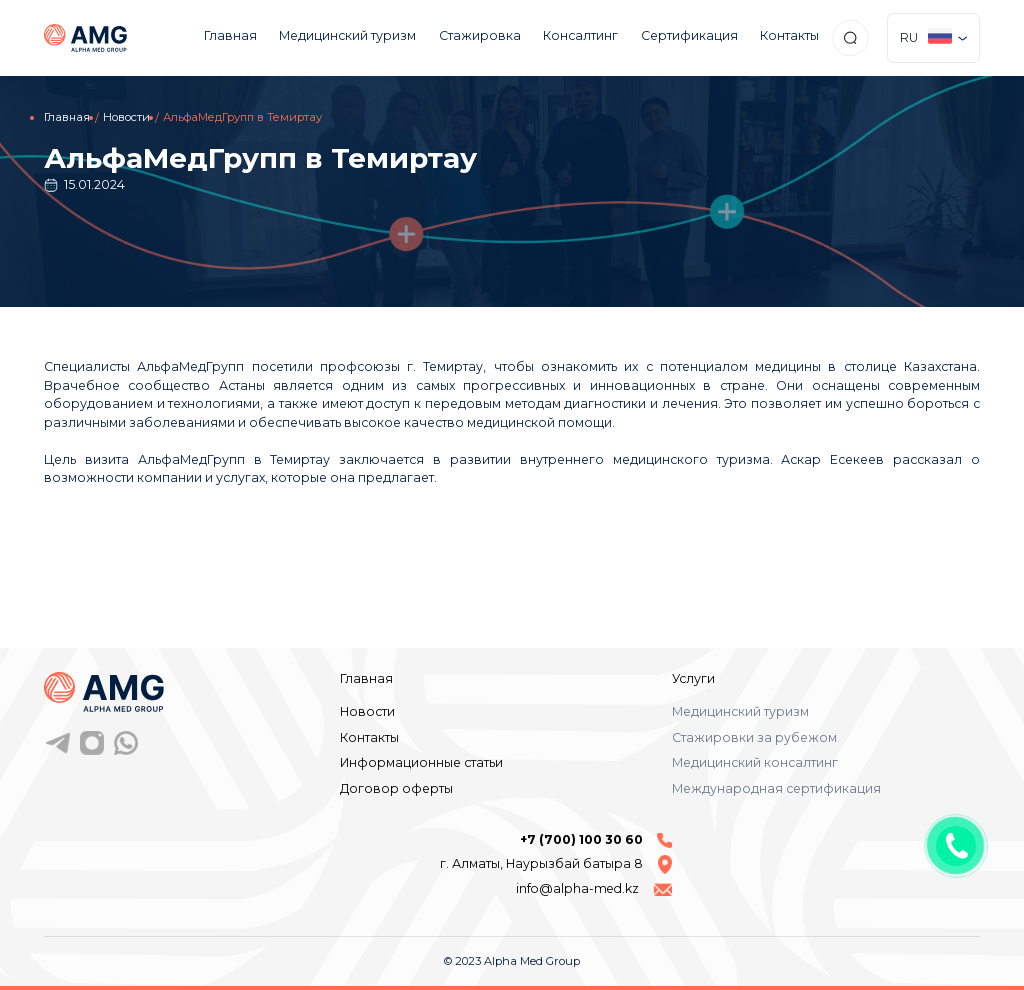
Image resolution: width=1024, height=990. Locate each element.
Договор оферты (396, 788)
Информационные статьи (421, 762)
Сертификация (689, 35)
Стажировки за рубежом (754, 737)
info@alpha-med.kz (594, 888)
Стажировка (480, 35)
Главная (230, 35)
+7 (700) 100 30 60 (596, 840)
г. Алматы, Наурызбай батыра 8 (556, 864)
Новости (126, 117)
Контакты (789, 35)
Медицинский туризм (347, 35)
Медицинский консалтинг (755, 762)
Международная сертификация (776, 788)
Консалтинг (580, 35)
